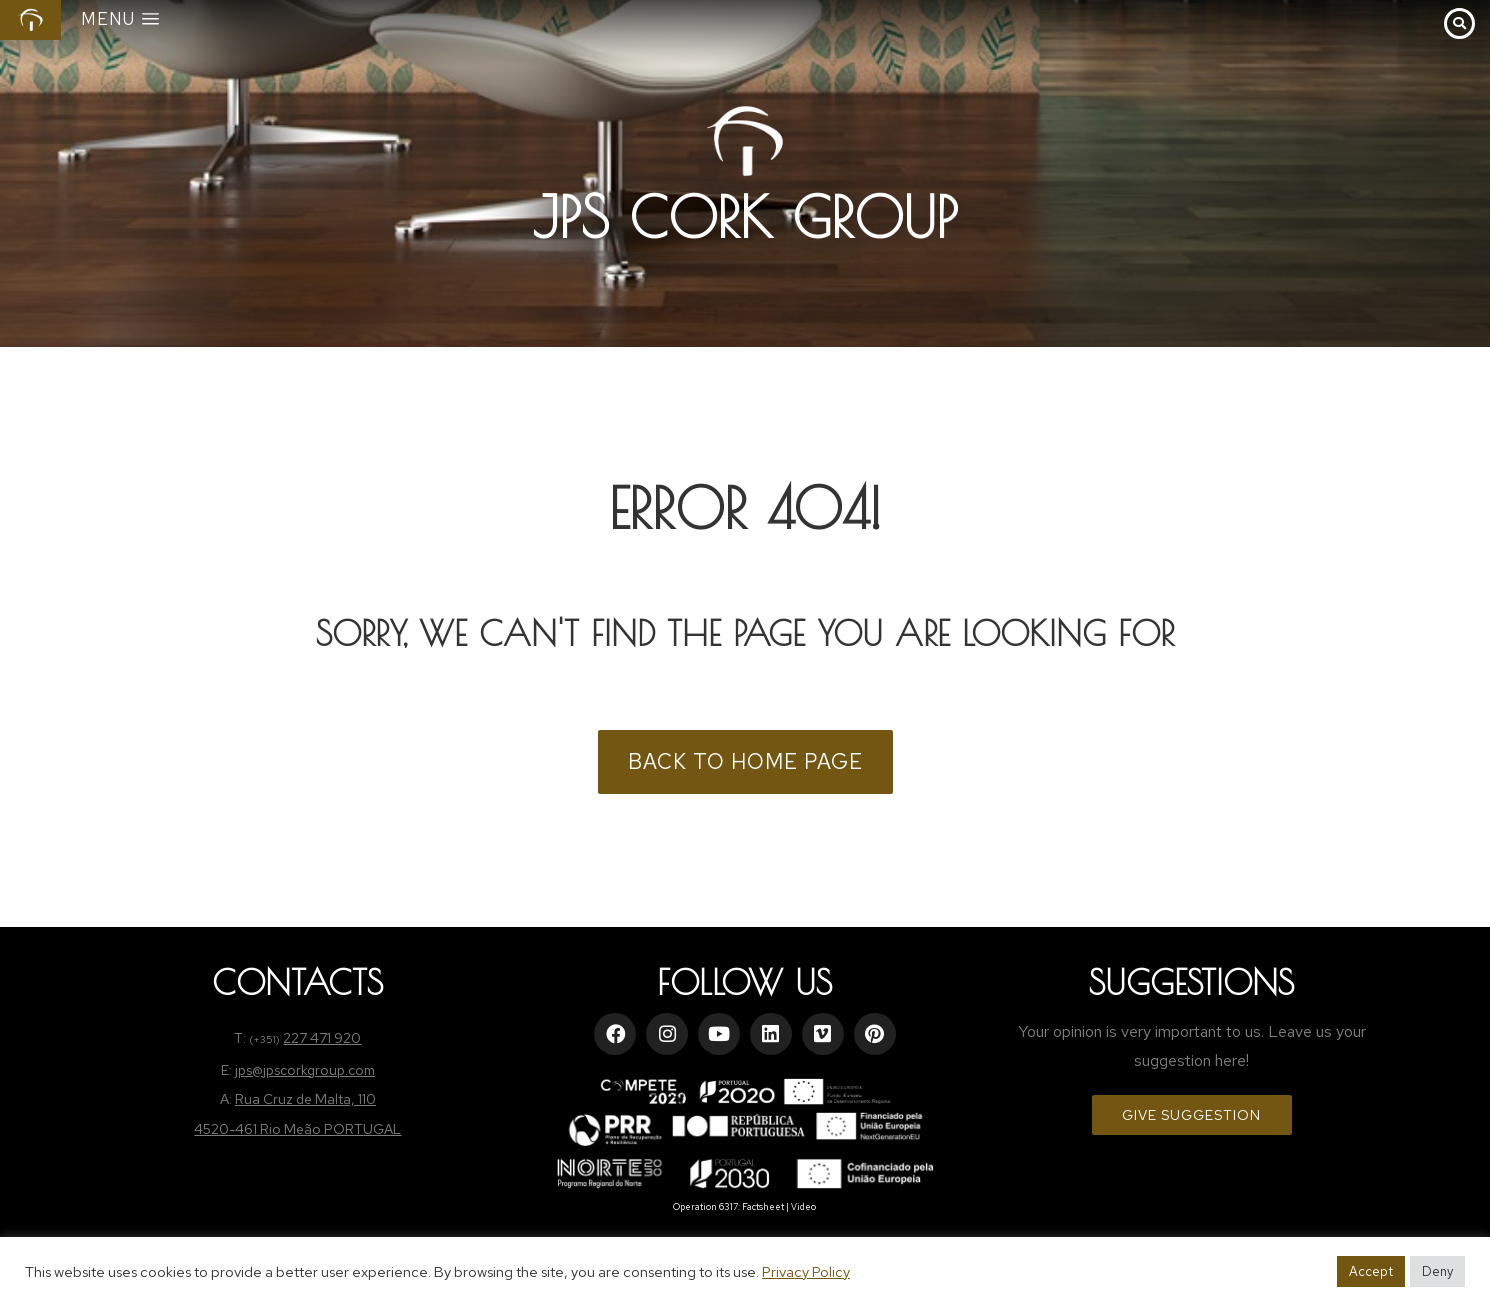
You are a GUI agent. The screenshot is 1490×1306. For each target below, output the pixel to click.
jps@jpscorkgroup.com (305, 1070)
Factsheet (763, 1207)
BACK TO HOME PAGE (745, 761)
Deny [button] (1437, 1271)
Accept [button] (1371, 1271)
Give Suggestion (1191, 1115)
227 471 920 (322, 1038)
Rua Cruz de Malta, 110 (305, 1099)
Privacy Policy (806, 1271)
